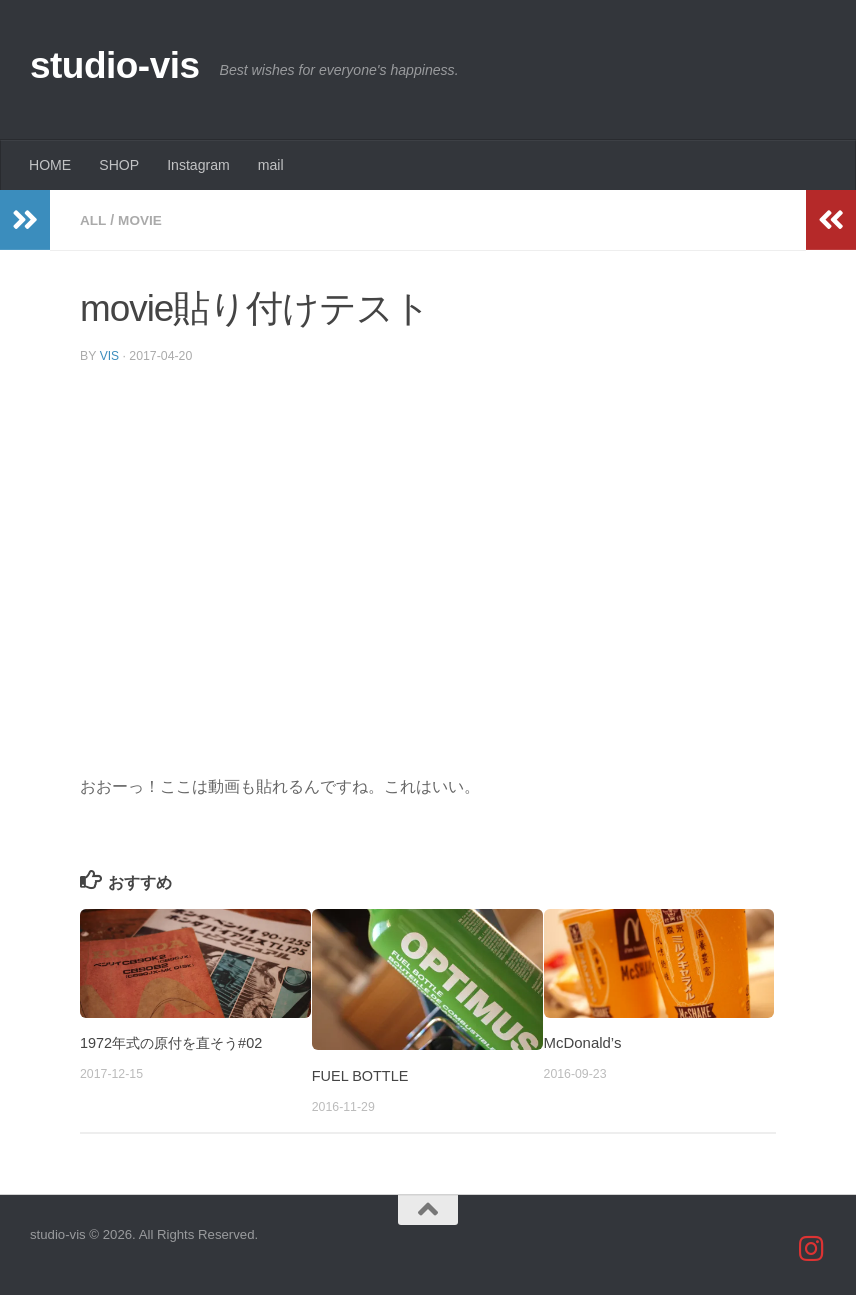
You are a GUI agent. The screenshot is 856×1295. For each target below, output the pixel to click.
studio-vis (115, 65)
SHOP (119, 165)
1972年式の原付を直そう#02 (176, 1041)
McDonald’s (583, 1041)
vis (110, 355)
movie (141, 220)
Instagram (198, 165)
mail (271, 165)
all (93, 220)
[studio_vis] (812, 1248)
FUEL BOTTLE (362, 1074)
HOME (50, 165)
